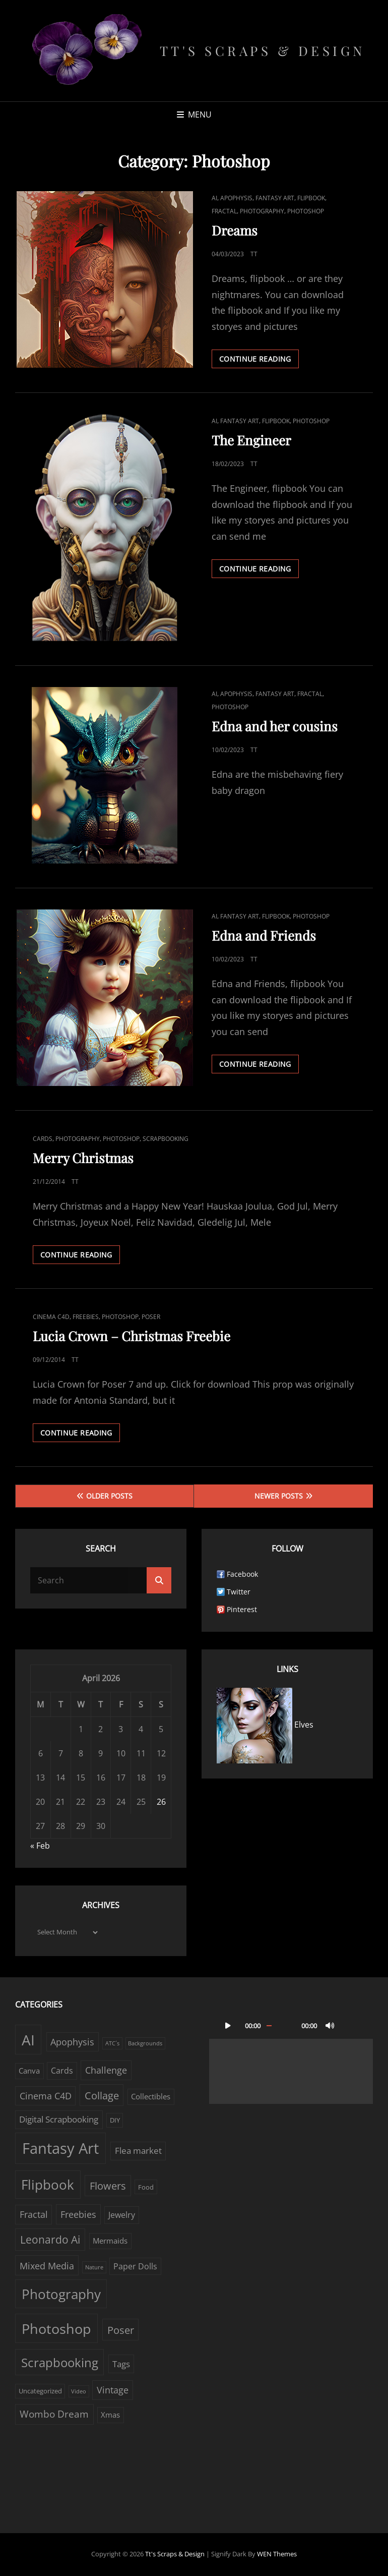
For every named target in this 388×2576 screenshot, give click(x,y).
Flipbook (311, 198)
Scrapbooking (165, 1138)
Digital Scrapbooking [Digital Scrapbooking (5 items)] (58, 2119)
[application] (291, 2058)
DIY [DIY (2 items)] (115, 2120)
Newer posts (278, 1496)
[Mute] (330, 2025)
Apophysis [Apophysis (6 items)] (72, 2042)
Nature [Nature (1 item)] (94, 2267)
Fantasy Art (274, 198)
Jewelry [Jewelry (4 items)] (121, 2214)
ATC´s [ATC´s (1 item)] (112, 2043)
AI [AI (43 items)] (28, 2039)
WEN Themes (277, 2553)
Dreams (234, 230)
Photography (262, 211)
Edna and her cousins (275, 726)
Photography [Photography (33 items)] (61, 2294)
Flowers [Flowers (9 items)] (108, 2186)
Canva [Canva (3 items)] (29, 2071)
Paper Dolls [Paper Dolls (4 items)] (135, 2266)
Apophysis (236, 198)
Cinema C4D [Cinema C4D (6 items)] (46, 2096)
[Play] (228, 2025)
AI (214, 198)
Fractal (224, 211)
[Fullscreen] (350, 2025)
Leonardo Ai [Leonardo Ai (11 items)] (50, 2239)
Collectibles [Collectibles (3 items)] (150, 2096)
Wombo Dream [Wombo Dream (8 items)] (54, 2414)
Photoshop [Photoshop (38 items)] (56, 2328)
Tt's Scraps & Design (262, 51)
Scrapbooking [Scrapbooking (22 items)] (59, 2362)
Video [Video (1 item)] (78, 2391)
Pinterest (242, 1609)
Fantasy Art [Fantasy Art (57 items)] (60, 2148)
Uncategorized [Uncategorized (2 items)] (40, 2390)
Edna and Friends (264, 935)
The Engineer (251, 440)
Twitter (238, 1591)
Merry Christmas (83, 1158)
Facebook (242, 1574)
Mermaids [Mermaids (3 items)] (110, 2241)
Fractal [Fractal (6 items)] (34, 2214)
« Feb (40, 1845)
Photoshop (305, 211)
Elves (265, 1724)
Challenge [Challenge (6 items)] (106, 2070)
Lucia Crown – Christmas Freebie (131, 1336)
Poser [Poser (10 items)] (120, 2330)
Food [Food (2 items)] (146, 2187)
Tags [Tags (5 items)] (121, 2364)
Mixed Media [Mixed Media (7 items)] (47, 2265)
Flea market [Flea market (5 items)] (138, 2150)
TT (253, 254)
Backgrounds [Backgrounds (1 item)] (145, 2043)
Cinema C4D (51, 1316)
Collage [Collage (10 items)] (102, 2095)
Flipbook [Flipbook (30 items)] (47, 2185)
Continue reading (259, 358)
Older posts (109, 1496)
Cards (42, 1138)
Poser (151, 1316)
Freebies (86, 1316)
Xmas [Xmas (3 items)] (110, 2415)
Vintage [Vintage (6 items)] (112, 2390)
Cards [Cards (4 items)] (62, 2070)
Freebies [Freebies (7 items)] (78, 2214)
